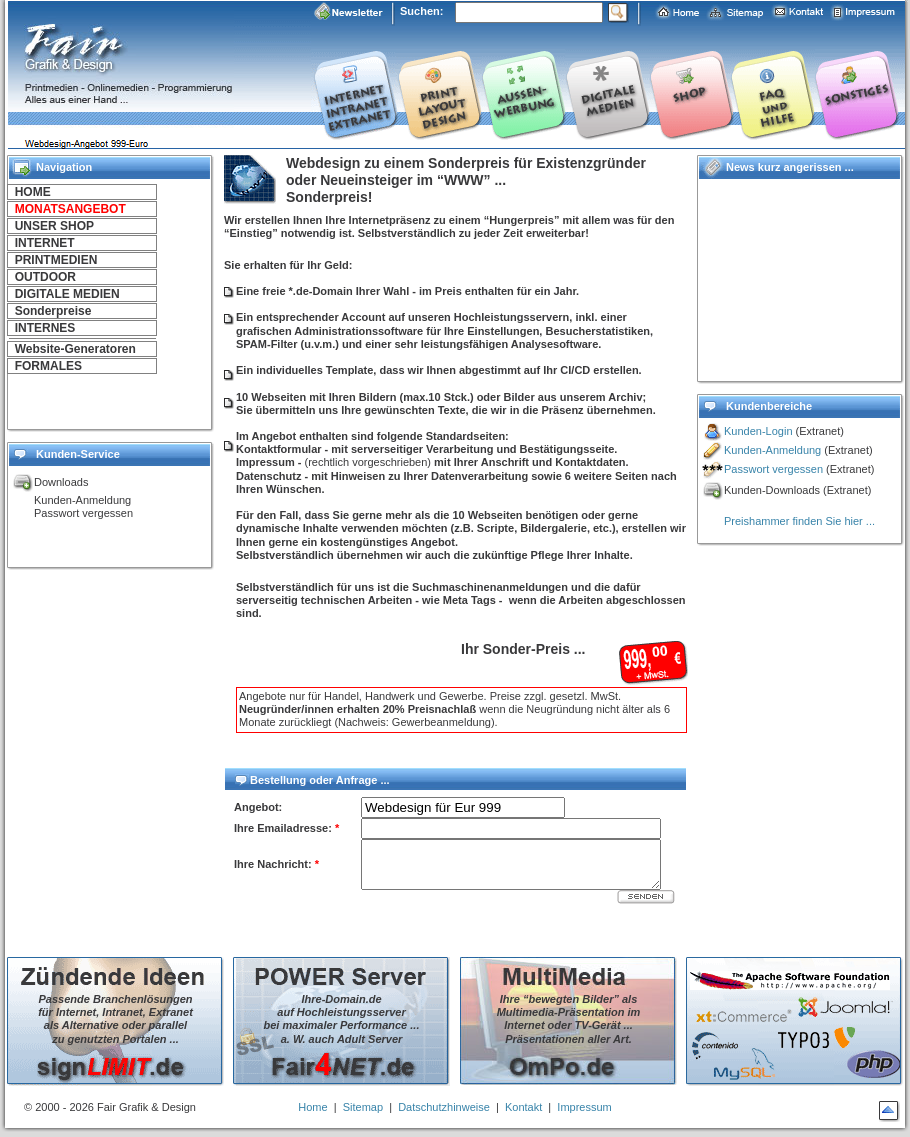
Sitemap (363, 1107)
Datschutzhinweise (444, 1107)
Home (312, 1107)
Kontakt (523, 1107)
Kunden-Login (758, 431)
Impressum (584, 1107)
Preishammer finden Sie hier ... (799, 521)
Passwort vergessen (773, 469)
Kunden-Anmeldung (772, 450)
